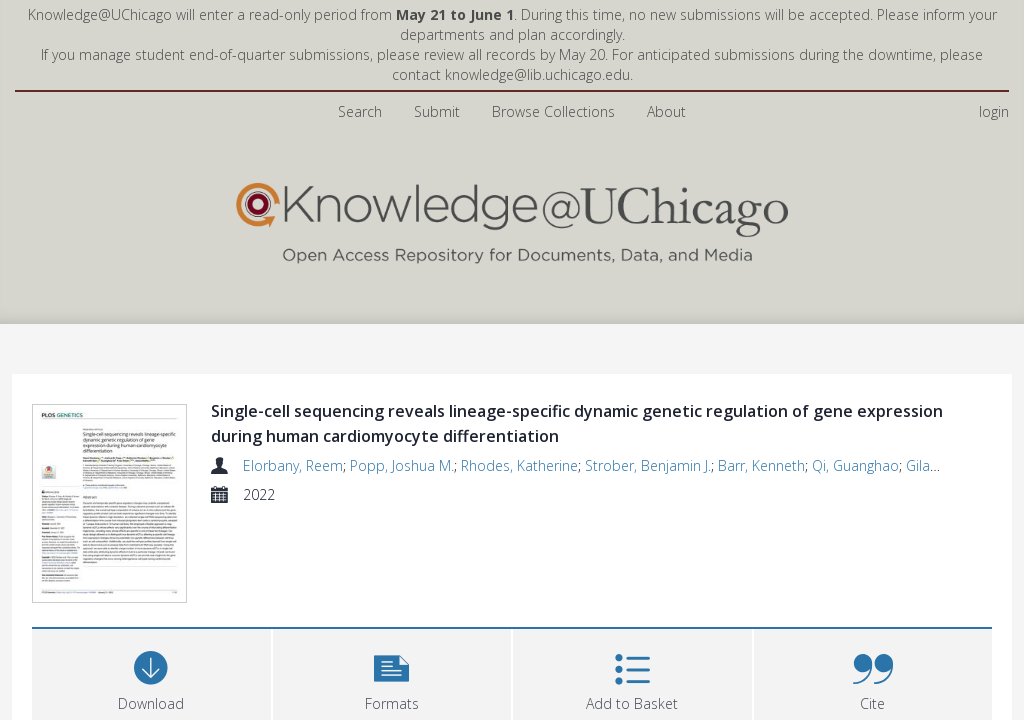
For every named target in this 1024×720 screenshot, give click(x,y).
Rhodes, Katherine (519, 465)
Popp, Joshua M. (402, 465)
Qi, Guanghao (855, 465)
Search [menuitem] (360, 111)
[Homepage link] (512, 218)
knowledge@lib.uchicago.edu (537, 74)
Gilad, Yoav (941, 465)
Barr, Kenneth (761, 465)
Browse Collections (553, 111)
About (666, 111)
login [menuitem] (994, 111)
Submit (437, 111)
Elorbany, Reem (293, 465)
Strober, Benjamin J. (648, 465)
